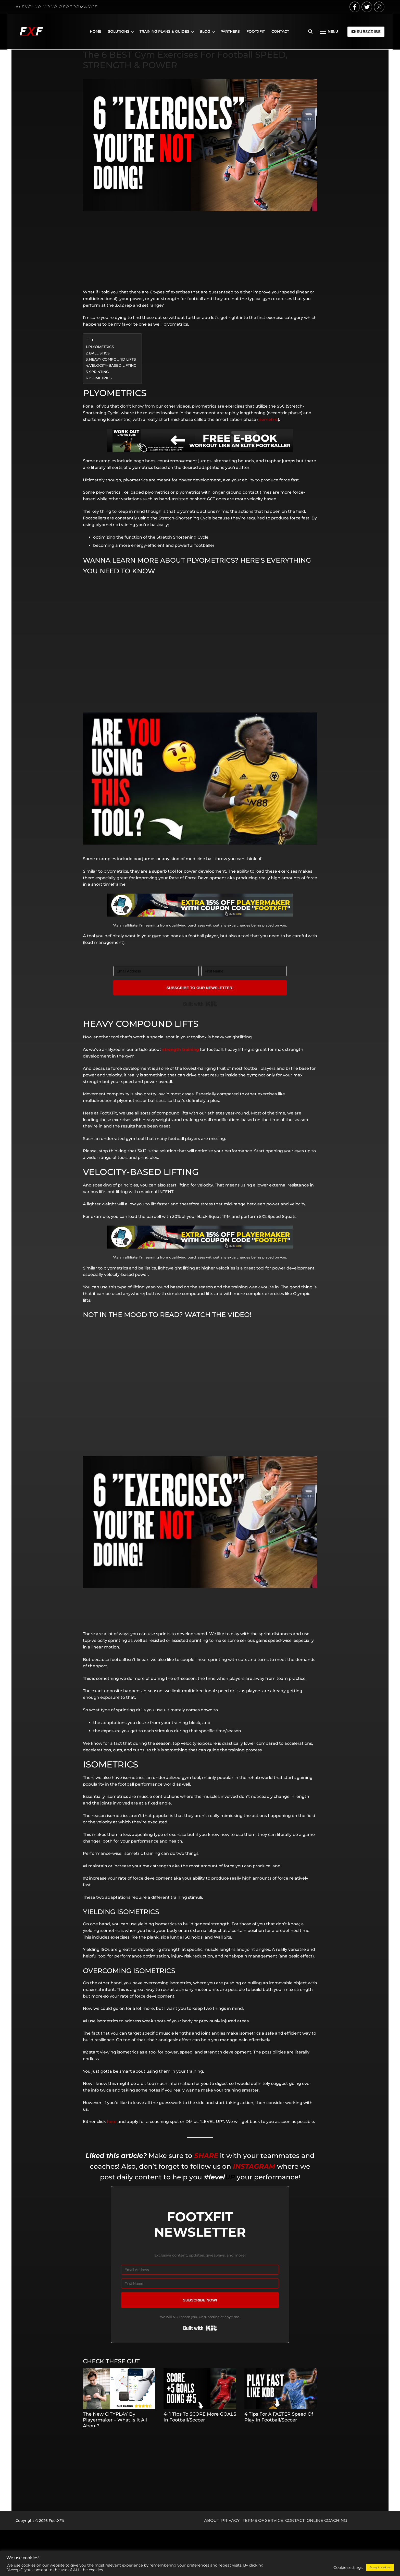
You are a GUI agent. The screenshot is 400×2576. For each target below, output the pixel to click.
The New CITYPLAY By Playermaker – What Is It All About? (115, 2419)
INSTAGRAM (255, 2166)
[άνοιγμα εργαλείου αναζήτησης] (310, 31)
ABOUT (211, 2520)
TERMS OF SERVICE (263, 2520)
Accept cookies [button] (380, 2567)
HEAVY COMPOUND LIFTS (112, 359)
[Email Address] (156, 971)
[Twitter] (366, 7)
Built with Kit (200, 1003)
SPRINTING (99, 372)
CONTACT (295, 2520)
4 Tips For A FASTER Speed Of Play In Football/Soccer (278, 2417)
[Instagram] (379, 7)
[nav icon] (329, 31)
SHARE (207, 2155)
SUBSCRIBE (366, 31)
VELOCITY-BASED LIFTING (112, 365)
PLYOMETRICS (101, 347)
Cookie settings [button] (347, 2567)
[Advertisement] (200, 251)
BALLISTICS (99, 353)
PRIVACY (230, 2520)
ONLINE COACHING (327, 2520)
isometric (268, 419)
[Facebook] (354, 7)
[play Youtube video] (200, 779)
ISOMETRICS (100, 378)
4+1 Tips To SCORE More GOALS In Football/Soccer (200, 2417)
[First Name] (244, 971)
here (112, 2121)
